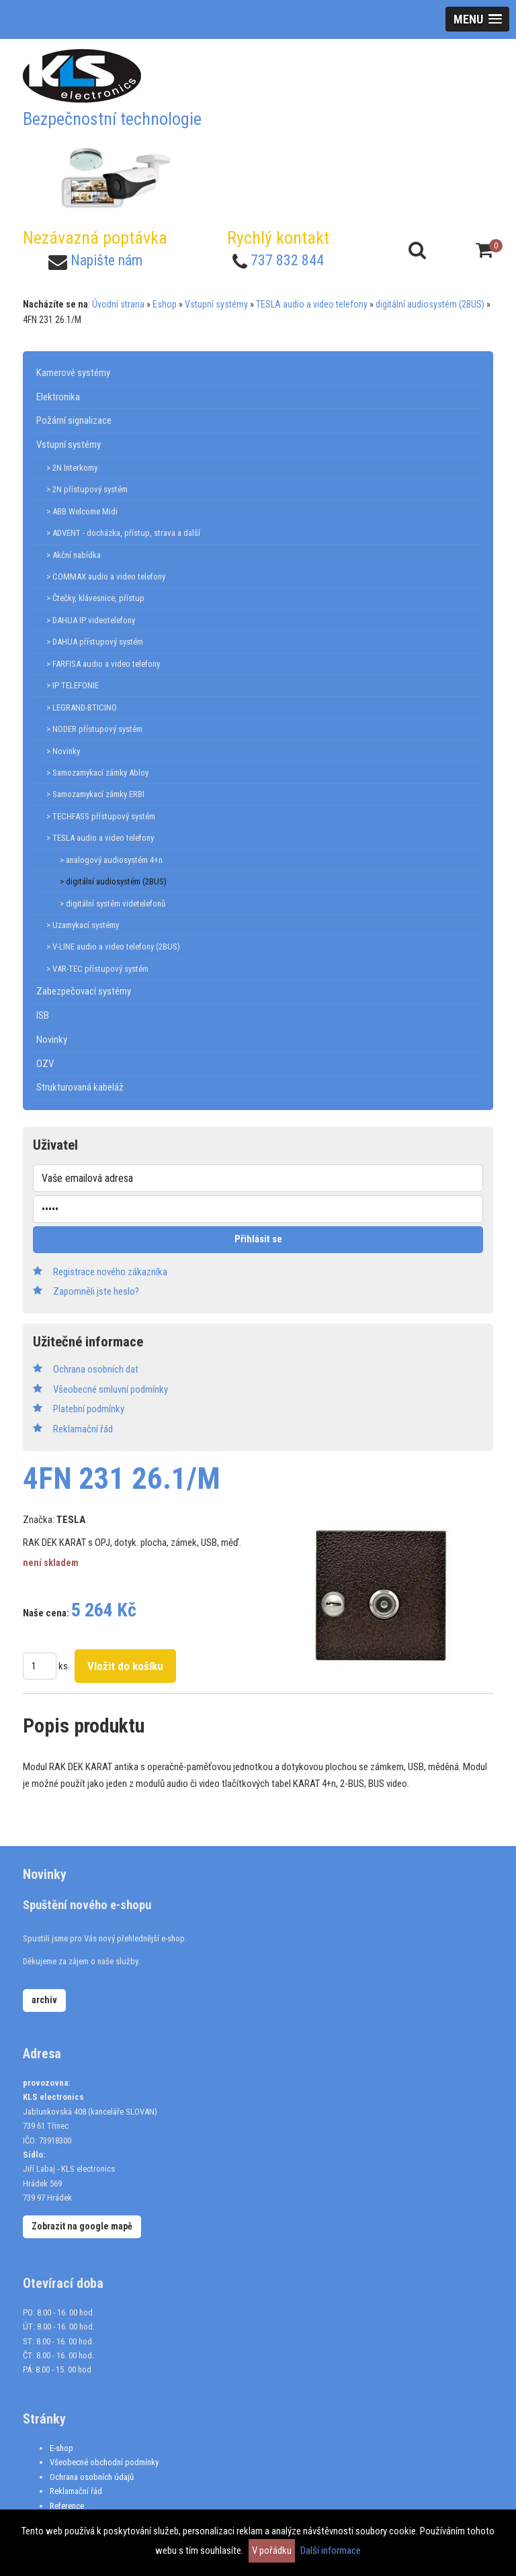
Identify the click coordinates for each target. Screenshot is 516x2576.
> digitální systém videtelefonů (112, 904)
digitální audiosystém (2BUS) (430, 304)
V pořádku (272, 2550)
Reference (67, 2506)
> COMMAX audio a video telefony (105, 576)
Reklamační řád (76, 2491)
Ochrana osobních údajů (92, 2477)
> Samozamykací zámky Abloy (97, 773)
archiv (44, 1999)
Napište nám (106, 260)
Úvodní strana (118, 304)
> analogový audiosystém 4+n (111, 860)
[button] (477, 19)
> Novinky (63, 751)
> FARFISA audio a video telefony (103, 664)
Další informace (330, 2550)
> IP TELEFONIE (72, 685)
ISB (42, 1015)
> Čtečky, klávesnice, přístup (95, 598)
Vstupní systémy (216, 304)
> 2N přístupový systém (87, 489)
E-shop (61, 2448)
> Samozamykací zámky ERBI (95, 794)
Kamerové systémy (73, 373)
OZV (45, 1064)
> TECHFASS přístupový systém (100, 816)
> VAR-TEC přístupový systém (97, 969)
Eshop (165, 304)
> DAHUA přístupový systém (94, 642)
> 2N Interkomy (71, 468)
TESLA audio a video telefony (312, 304)
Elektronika (58, 397)
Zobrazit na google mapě (82, 2226)
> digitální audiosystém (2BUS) (113, 881)
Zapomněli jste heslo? (96, 1291)
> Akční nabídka (73, 555)
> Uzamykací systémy (82, 925)
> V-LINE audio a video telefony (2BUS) (113, 946)
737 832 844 (287, 260)
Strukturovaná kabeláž (80, 1087)
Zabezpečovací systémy (83, 991)
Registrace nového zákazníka (110, 1272)
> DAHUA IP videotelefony (90, 620)
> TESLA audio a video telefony (100, 838)
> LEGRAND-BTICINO (81, 707)
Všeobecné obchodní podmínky (104, 2462)
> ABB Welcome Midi (82, 511)
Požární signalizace (74, 420)
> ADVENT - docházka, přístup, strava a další (123, 533)
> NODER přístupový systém (94, 729)
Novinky (51, 1039)
